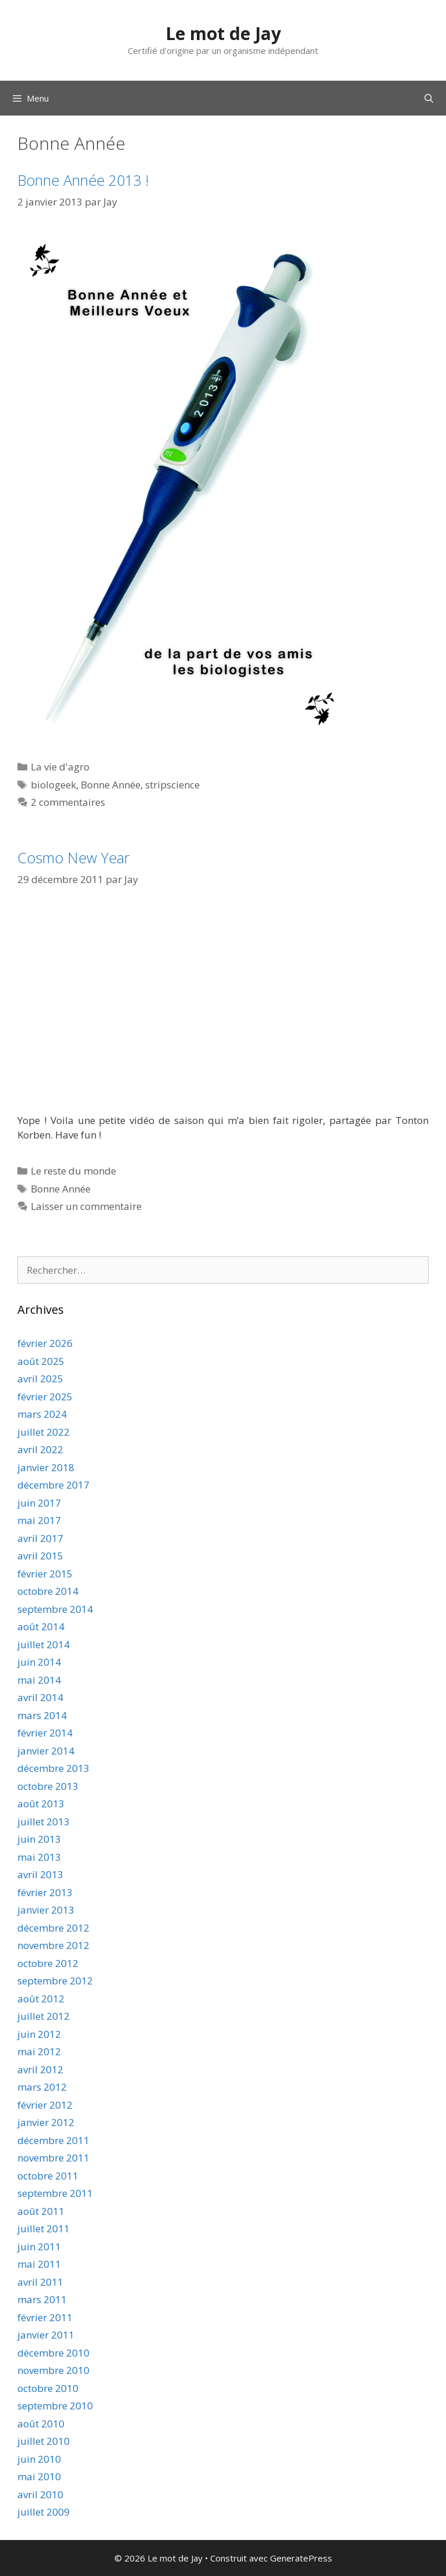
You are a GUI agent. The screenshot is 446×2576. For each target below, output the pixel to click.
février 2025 (45, 1396)
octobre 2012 (47, 1963)
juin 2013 (39, 1839)
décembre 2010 (53, 2352)
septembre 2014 (55, 1609)
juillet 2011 (43, 2228)
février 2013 (45, 1892)
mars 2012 (42, 2087)
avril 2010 (40, 2494)
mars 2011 (42, 2299)
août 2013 (40, 1803)
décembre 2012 (53, 1927)
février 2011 (45, 2317)
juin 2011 (39, 2246)
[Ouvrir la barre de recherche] (429, 98)
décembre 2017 (53, 1484)
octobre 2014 (47, 1591)
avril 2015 (40, 1555)
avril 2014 (40, 1697)
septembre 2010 (55, 2405)
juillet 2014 (43, 1644)
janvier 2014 (45, 1750)
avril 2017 (40, 1538)
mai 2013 (39, 1857)
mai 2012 (39, 2051)
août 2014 (40, 1626)
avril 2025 (40, 1378)
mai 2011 (39, 2264)
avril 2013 (40, 1874)
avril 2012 (40, 2069)
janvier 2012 (45, 2122)
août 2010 (40, 2423)
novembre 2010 (53, 2370)
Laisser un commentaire (86, 1206)
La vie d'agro (60, 766)
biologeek (53, 784)
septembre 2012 (55, 1980)
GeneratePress (301, 2558)
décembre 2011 (53, 2140)
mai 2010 (39, 2476)
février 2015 (45, 1573)
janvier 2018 (45, 1467)
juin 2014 (39, 1662)
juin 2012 (39, 2034)
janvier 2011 (45, 2334)
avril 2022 (40, 1449)
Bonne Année (111, 784)
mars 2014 (42, 1715)
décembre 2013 (53, 1768)
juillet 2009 (43, 2512)
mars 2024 (42, 1414)
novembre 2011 (53, 2157)
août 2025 (40, 1361)
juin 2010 (39, 2459)
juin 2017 (39, 1502)
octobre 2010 (47, 2388)
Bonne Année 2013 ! (83, 180)
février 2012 (45, 2105)
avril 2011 (40, 2282)
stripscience (172, 784)
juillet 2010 (43, 2441)
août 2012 (40, 1998)
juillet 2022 (43, 1432)
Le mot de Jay (223, 33)
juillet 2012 (43, 2016)
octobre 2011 (47, 2175)
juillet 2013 (43, 1821)
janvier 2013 (45, 1909)
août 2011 (40, 2211)
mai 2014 (39, 1680)
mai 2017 (39, 1520)
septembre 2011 (55, 2193)
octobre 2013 (47, 1786)
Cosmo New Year (73, 857)
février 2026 (45, 1343)
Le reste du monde (73, 1170)
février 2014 (45, 1732)
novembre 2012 (53, 1945)
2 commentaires (68, 802)
